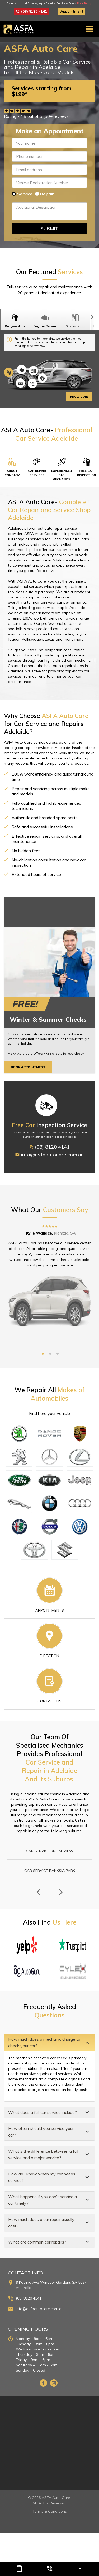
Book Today (84, 3)
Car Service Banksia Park (49, 1870)
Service (24, 193)
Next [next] (61, 1892)
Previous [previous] (38, 1892)
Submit (49, 229)
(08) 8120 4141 (31, 11)
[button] (49, 2042)
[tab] (49, 2042)
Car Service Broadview (49, 1851)
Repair (47, 193)
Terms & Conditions (49, 2511)
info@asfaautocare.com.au (49, 1160)
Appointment (71, 11)
